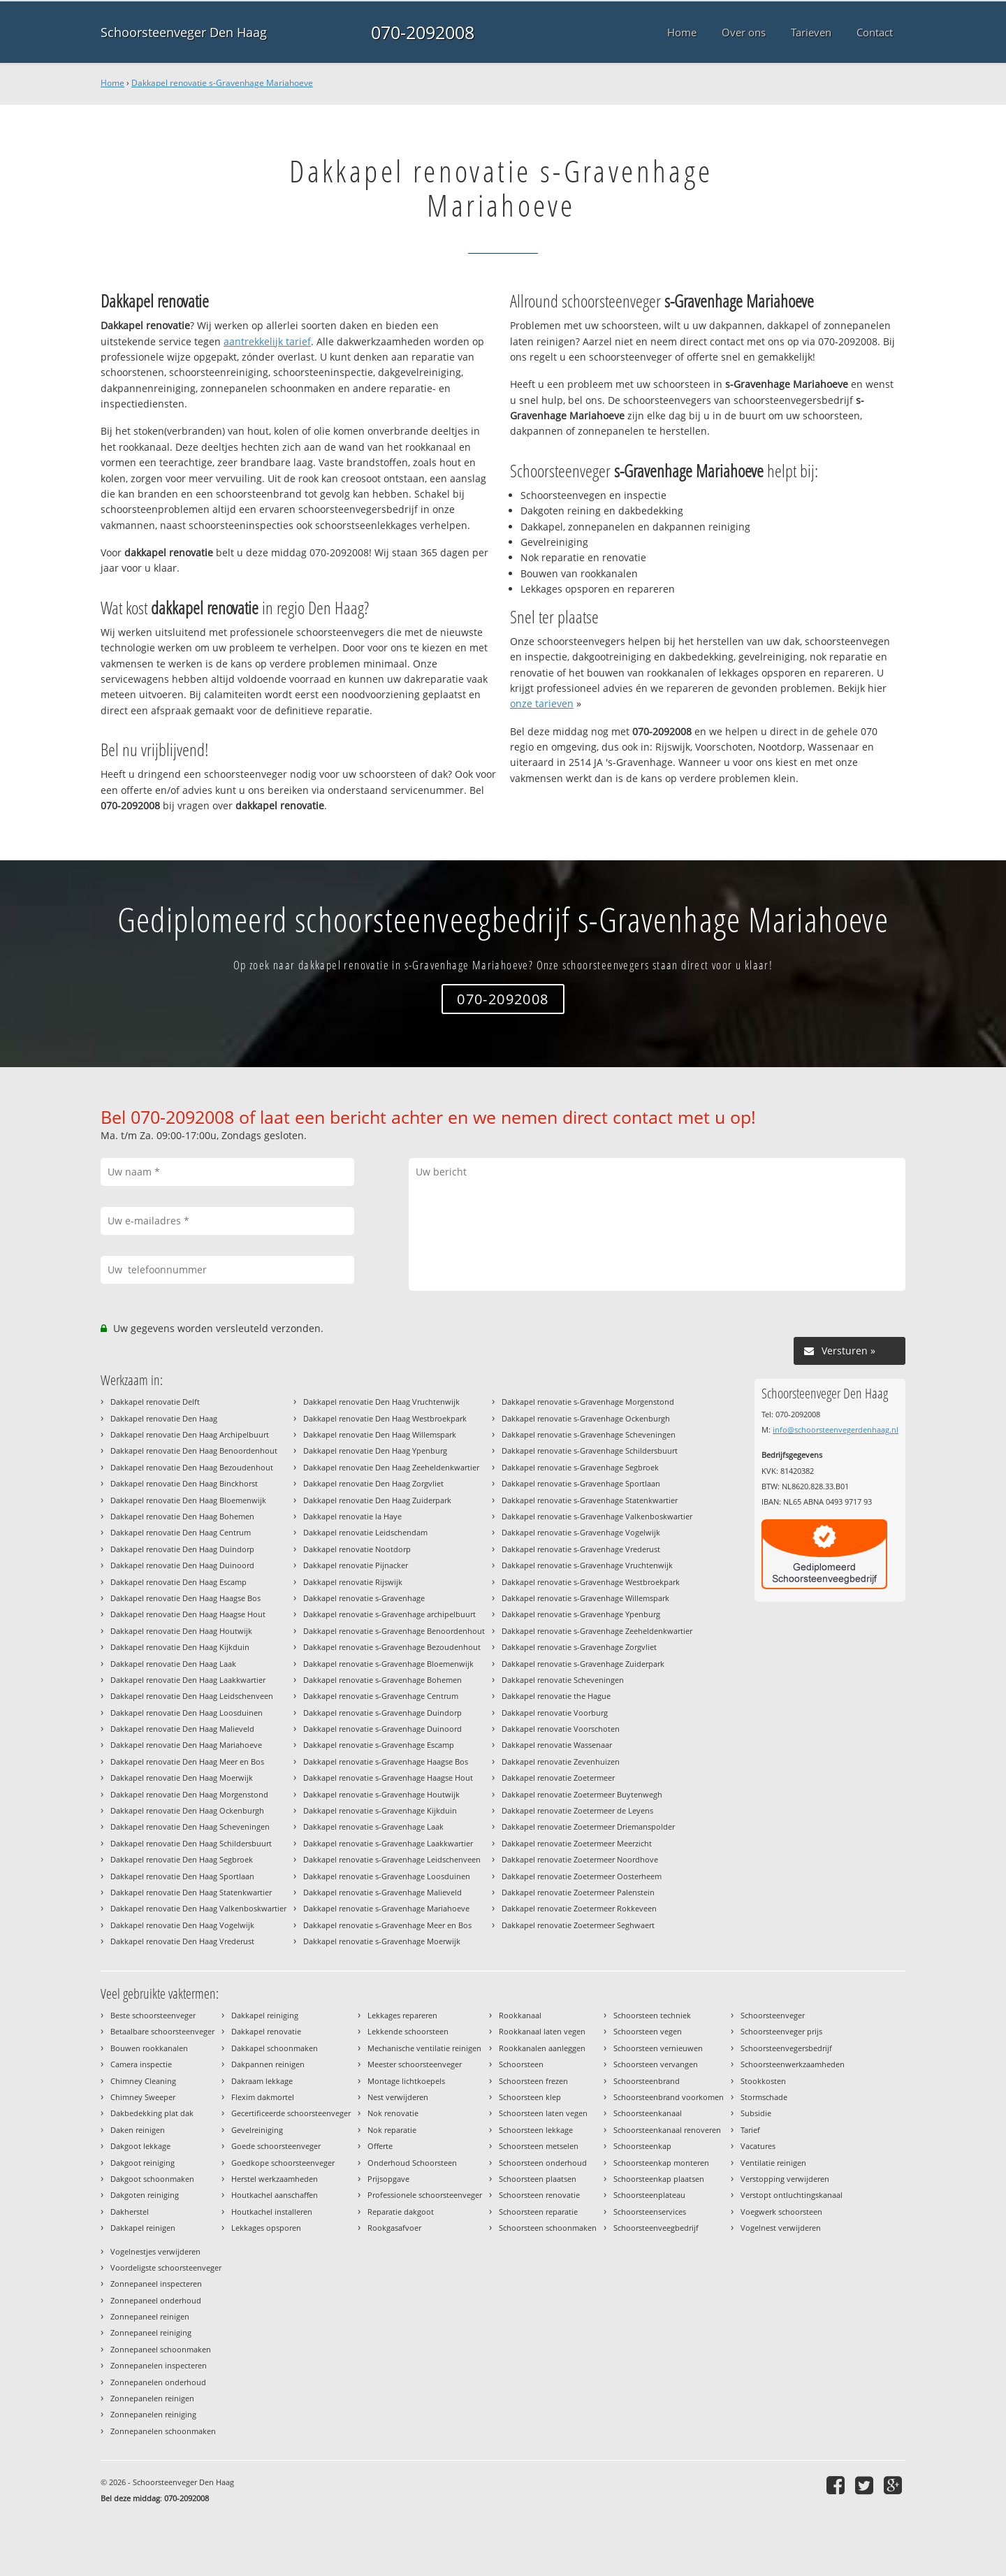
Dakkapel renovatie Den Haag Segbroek (181, 1859)
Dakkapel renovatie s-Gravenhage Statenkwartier (590, 1500)
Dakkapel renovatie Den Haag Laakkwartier (187, 1679)
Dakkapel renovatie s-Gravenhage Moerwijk (381, 1941)
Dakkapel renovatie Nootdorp (357, 1549)
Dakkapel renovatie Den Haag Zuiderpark (377, 1500)
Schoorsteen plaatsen (537, 2178)
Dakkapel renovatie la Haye (352, 1516)
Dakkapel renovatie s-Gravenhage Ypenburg (581, 1614)
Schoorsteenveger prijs (781, 2031)
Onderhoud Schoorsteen (412, 2162)
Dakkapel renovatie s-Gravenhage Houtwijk (381, 1794)
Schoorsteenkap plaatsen (658, 2178)
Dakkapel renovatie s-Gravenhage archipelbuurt (389, 1614)
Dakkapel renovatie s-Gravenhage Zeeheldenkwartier (597, 1631)
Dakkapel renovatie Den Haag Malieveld (182, 1728)
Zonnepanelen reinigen (152, 2398)
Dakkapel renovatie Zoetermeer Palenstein (578, 1892)
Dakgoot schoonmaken (152, 2178)
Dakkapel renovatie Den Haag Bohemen (182, 1516)
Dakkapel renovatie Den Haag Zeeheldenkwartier (391, 1467)
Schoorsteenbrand (646, 2081)
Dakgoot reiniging (142, 2162)
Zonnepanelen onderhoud (158, 2382)
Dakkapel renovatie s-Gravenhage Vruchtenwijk (587, 1565)
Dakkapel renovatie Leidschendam (365, 1532)
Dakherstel (129, 2211)
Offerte (380, 2146)
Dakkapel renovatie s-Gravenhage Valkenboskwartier (597, 1516)
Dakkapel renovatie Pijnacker (355, 1565)
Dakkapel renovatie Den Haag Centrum (180, 1532)
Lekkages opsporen (266, 2227)
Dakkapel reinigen (142, 2227)
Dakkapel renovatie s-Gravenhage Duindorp (382, 1712)
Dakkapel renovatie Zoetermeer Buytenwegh (582, 1794)
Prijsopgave (388, 2178)
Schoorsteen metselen (538, 2146)
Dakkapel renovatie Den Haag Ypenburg (375, 1450)
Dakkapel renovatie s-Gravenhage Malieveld (382, 1892)
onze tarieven (542, 703)
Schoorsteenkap (642, 2146)
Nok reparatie (391, 2130)
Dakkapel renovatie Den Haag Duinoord (182, 1565)
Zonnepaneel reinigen (149, 2316)
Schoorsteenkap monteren (661, 2162)
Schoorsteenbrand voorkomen (668, 2097)
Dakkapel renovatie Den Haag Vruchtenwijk (381, 1401)
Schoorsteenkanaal (647, 2113)
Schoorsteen (521, 2064)
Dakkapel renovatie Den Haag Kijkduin (179, 1647)
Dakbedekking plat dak (152, 2113)
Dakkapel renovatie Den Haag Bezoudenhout (191, 1467)
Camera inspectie (141, 2064)
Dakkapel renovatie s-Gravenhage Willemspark (585, 1598)
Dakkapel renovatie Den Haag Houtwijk (181, 1631)
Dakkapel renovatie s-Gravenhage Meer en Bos (387, 1925)
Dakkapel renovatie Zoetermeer (558, 1777)
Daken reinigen (137, 2130)
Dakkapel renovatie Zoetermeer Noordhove (580, 1859)
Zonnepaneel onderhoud (155, 2300)
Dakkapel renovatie (266, 2031)
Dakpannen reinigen (268, 2064)
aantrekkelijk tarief (267, 341)
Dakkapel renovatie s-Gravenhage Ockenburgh (586, 1418)
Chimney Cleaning (143, 2081)
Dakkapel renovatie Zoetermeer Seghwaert (578, 1925)
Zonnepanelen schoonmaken (163, 2431)
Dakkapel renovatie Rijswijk (352, 1582)
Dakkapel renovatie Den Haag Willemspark (379, 1434)
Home (112, 83)
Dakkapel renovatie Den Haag (163, 1418)
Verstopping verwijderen (785, 2178)
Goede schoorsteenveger (276, 2146)
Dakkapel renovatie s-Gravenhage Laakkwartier (388, 1843)
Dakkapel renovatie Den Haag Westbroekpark (385, 1418)
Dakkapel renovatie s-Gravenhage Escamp (378, 1744)
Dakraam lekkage (262, 2081)
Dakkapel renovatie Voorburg (555, 1712)
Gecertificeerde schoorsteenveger (291, 2113)
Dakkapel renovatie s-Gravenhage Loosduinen (386, 1876)
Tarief (750, 2130)
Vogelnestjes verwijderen (155, 2251)
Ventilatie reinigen (773, 2162)
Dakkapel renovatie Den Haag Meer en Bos (187, 1761)
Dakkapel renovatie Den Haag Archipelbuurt (189, 1434)
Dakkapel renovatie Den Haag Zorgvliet (373, 1483)
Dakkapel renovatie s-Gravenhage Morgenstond (588, 1401)
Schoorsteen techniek (652, 2015)
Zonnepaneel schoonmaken (160, 2349)
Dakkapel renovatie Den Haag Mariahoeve (186, 1744)
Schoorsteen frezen (533, 2081)
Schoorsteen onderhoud (543, 2162)
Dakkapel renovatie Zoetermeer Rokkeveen (579, 1908)
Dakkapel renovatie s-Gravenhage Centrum (380, 1696)
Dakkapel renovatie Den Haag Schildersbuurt (191, 1843)
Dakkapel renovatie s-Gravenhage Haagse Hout (388, 1777)
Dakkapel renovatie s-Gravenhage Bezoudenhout (392, 1647)
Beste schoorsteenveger (153, 2015)
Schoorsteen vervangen (655, 2064)
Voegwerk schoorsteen (781, 2211)
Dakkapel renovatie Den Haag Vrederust (182, 1941)
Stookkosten (763, 2081)
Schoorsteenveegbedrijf (656, 2227)
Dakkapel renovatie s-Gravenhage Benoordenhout (394, 1631)
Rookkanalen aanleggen (542, 2048)
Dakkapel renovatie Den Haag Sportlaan (182, 1876)
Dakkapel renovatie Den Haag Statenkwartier (191, 1892)
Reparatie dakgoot (400, 2211)
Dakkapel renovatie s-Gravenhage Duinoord (382, 1728)
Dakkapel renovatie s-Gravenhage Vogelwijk (581, 1532)
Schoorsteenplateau (649, 2195)
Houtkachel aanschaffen (274, 2195)
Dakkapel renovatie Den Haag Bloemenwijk (188, 1500)
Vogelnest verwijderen (781, 2227)
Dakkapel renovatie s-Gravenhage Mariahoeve (222, 83)
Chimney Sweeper (142, 2097)
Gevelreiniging (257, 2130)
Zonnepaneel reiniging (150, 2332)
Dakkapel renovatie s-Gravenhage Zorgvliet (579, 1647)
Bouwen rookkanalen (149, 2048)
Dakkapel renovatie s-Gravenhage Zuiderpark (583, 1663)
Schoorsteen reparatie (538, 2211)
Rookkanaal (520, 2015)
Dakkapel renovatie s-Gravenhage (364, 1598)
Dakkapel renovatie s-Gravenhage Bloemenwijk (388, 1663)
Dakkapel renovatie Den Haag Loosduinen (186, 1712)
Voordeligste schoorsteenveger (165, 2267)
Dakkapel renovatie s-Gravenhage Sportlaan (581, 1483)
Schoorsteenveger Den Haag (184, 32)
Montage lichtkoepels (406, 2081)
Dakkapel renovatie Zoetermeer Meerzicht (577, 1843)
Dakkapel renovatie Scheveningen (563, 1679)
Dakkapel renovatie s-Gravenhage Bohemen (382, 1679)
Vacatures (758, 2146)
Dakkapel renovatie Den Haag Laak (173, 1663)
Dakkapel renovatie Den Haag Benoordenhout (193, 1450)
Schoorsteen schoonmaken (548, 2227)
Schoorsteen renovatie (539, 2195)
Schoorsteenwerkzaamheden (793, 2064)
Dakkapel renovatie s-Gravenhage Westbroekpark (591, 1582)
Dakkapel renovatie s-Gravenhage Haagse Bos (385, 1761)
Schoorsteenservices (649, 2211)
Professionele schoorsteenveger (424, 2195)
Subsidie (756, 2113)
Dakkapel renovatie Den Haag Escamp (178, 1582)
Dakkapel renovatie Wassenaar (557, 1744)
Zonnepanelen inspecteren (158, 2365)
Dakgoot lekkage (140, 2146)
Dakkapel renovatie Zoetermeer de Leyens (577, 1810)
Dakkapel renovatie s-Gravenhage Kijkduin (380, 1810)
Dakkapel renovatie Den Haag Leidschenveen (191, 1696)
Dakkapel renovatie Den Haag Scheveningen (190, 1826)
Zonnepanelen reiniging (153, 2414)
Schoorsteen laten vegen (543, 2113)
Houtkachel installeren (271, 2211)
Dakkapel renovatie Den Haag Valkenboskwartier (198, 1908)
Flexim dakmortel (262, 2097)
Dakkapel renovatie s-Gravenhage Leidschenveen (392, 1859)
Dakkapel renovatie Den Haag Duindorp (182, 1549)
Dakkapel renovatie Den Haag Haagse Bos (185, 1598)
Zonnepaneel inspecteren (156, 2283)
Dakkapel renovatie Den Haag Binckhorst (184, 1483)
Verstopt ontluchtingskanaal (792, 2195)
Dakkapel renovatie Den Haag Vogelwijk (182, 1925)
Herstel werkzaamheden (274, 2178)
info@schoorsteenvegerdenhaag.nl (835, 1429)
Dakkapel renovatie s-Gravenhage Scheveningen (589, 1434)
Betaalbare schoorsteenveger (162, 2031)
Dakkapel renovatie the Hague (556, 1696)
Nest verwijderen (397, 2097)
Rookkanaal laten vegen (542, 2031)
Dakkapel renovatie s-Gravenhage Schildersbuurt (590, 1450)
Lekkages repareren (402, 2015)
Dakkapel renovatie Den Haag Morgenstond (189, 1794)
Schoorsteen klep (530, 2097)
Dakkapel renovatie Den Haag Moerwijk (181, 1777)
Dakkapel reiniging (264, 2015)
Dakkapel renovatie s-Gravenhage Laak (373, 1826)
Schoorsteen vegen (647, 2031)
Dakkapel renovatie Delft (155, 1401)
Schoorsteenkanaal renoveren (667, 2130)
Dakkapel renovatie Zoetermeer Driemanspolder (588, 1826)
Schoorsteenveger (773, 2015)
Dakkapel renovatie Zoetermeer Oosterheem (582, 1876)
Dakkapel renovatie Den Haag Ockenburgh (187, 1810)
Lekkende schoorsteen (408, 2031)
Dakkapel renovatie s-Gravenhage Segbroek (580, 1467)
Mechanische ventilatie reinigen (424, 2048)
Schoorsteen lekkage (536, 2130)
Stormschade (764, 2097)
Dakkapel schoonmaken (274, 2048)
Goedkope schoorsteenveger (283, 2162)
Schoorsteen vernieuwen (658, 2048)
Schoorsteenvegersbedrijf (786, 2048)
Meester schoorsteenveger (414, 2064)
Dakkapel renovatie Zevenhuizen (561, 1761)
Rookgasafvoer (394, 2227)
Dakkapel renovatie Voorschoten (561, 1728)
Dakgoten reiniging (144, 2195)
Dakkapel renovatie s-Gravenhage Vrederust (581, 1549)
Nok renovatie (392, 2113)
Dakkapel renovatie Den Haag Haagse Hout (187, 1614)
